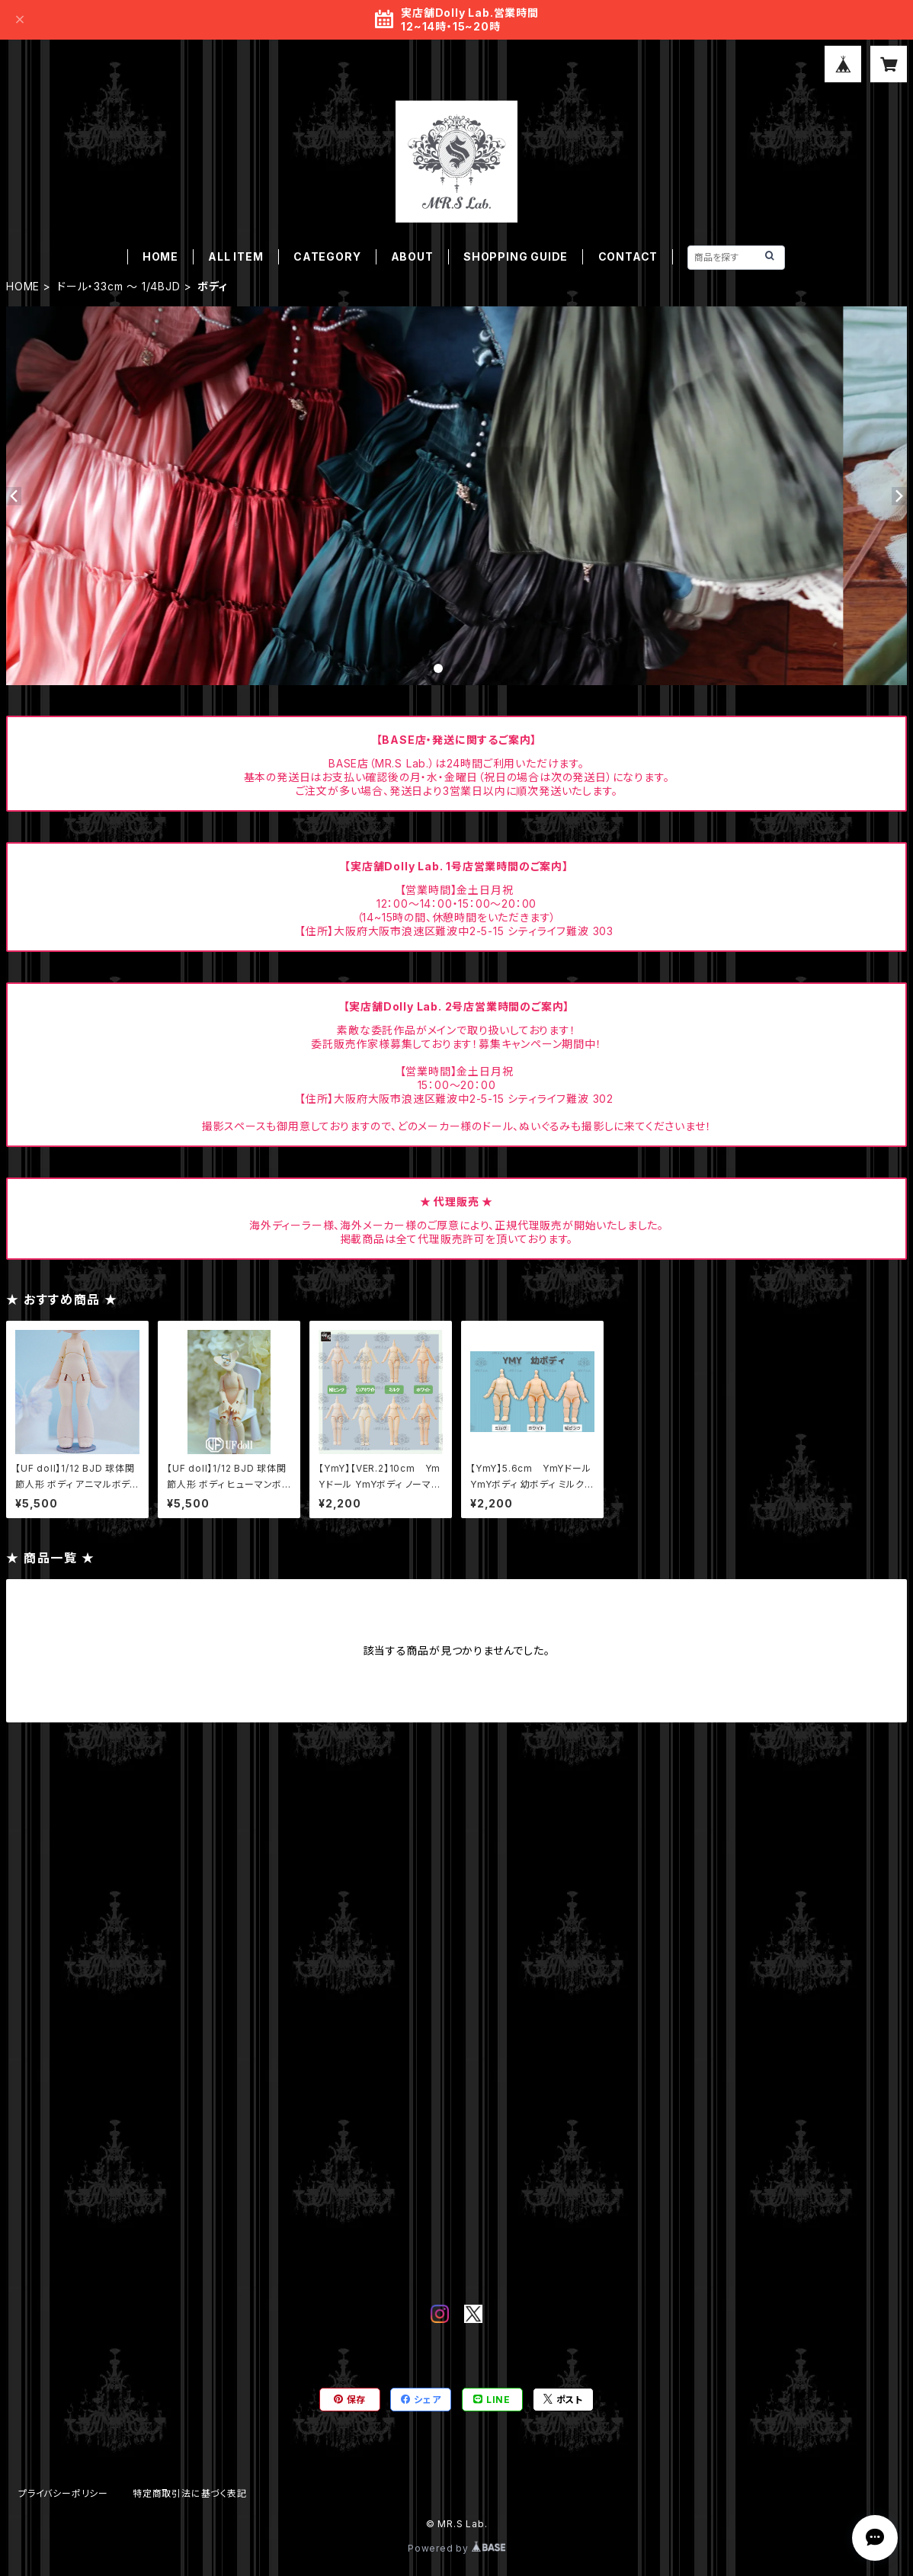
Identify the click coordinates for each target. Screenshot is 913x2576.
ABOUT (412, 256)
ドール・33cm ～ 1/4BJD (119, 286)
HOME (160, 256)
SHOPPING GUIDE (515, 256)
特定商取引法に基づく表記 (190, 2493)
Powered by (456, 2548)
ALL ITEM (235, 256)
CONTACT (628, 256)
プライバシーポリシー (63, 2493)
